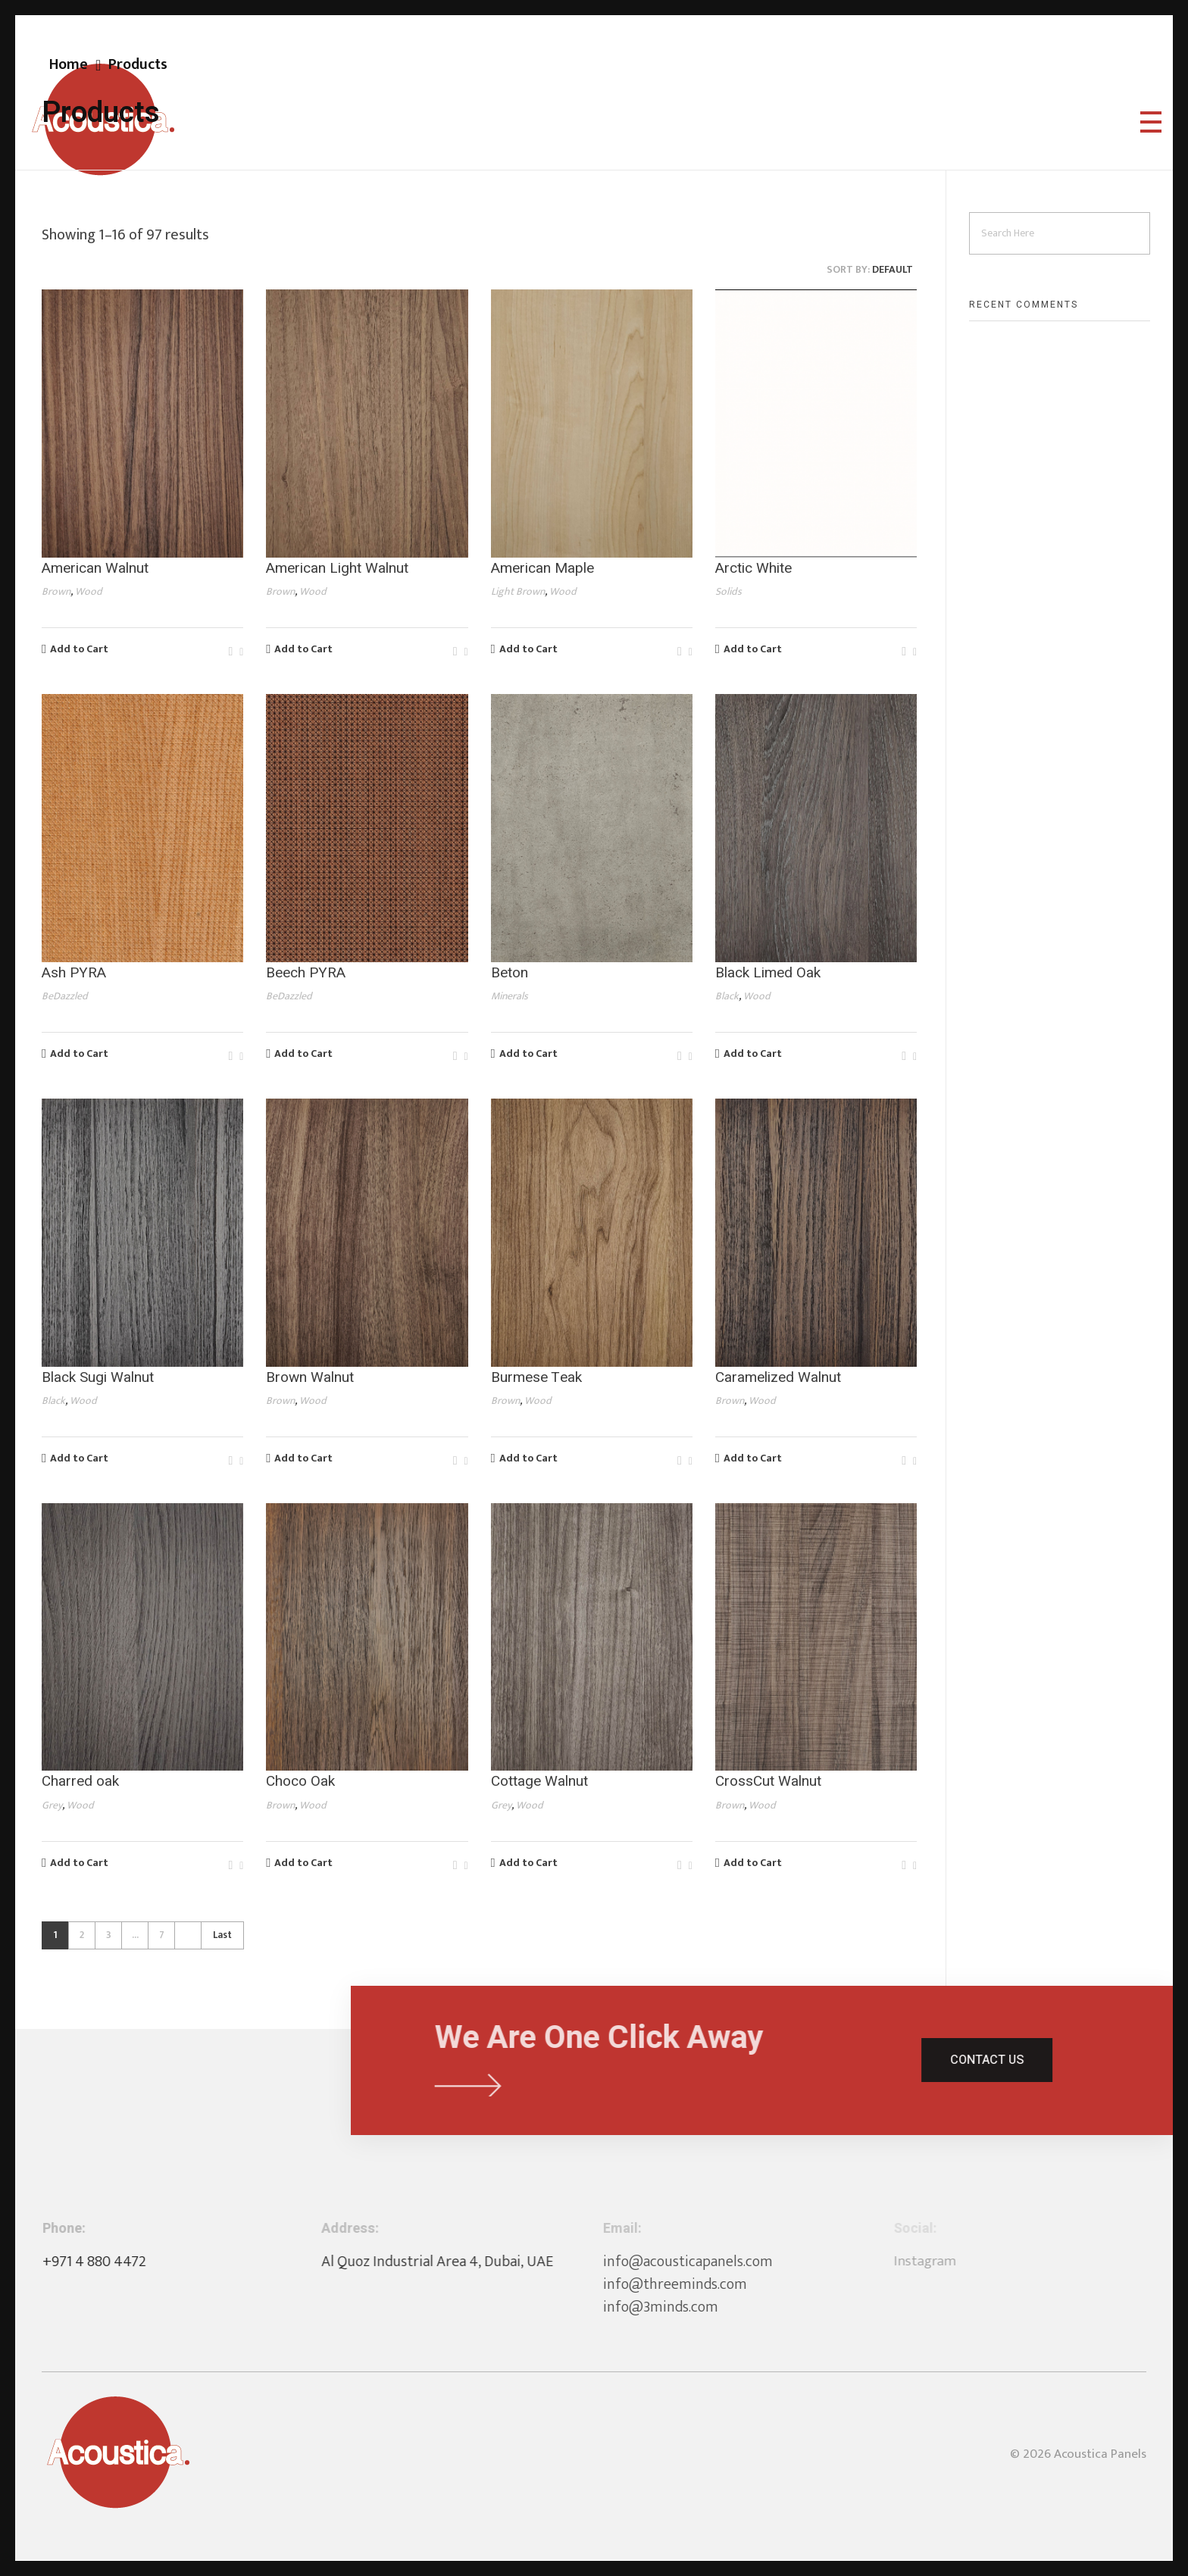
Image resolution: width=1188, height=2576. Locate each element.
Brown (56, 591)
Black (727, 996)
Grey (52, 1805)
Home (68, 64)
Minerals (509, 996)
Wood (88, 591)
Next (187, 1935)
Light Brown (518, 591)
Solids (728, 591)
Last (222, 1935)
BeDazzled (65, 996)
